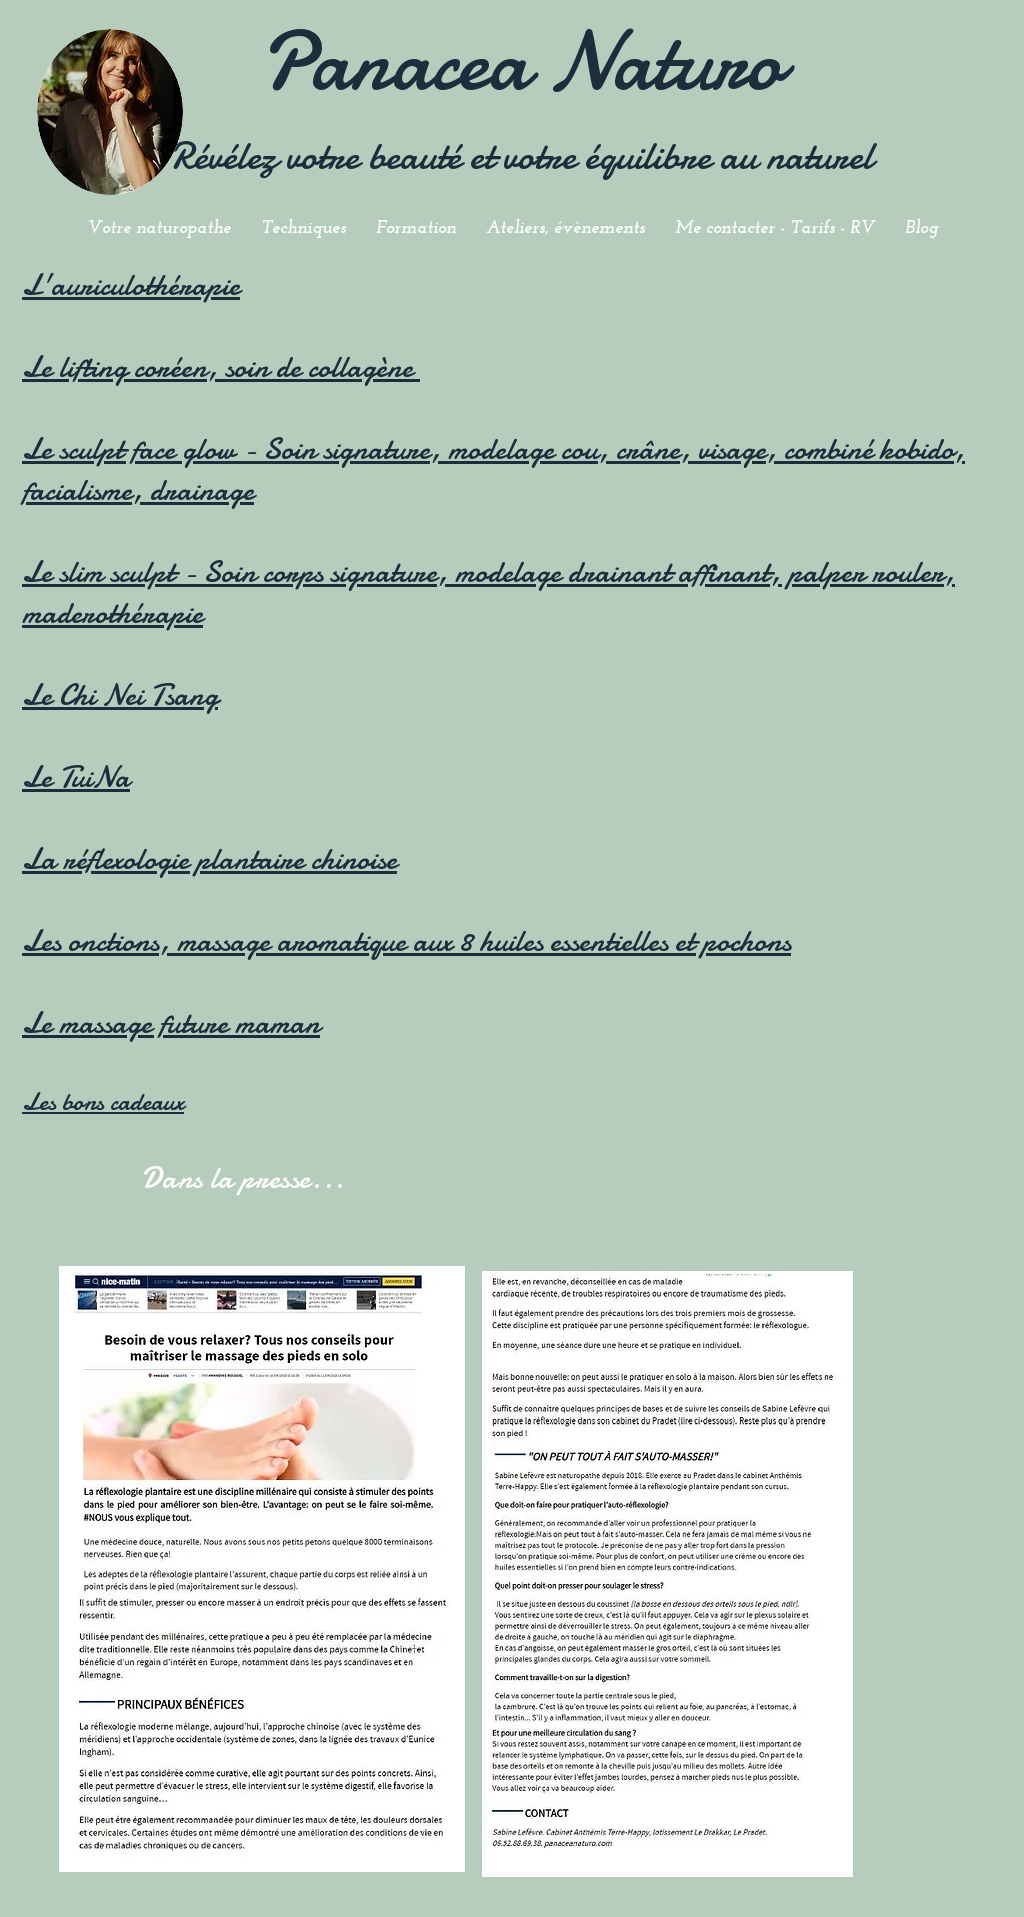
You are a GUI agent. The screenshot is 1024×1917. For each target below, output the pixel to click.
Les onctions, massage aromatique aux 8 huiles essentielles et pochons (406, 941)
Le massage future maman (171, 1023)
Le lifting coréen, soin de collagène (221, 367)
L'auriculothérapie (131, 285)
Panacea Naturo (521, 61)
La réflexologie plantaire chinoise (209, 859)
